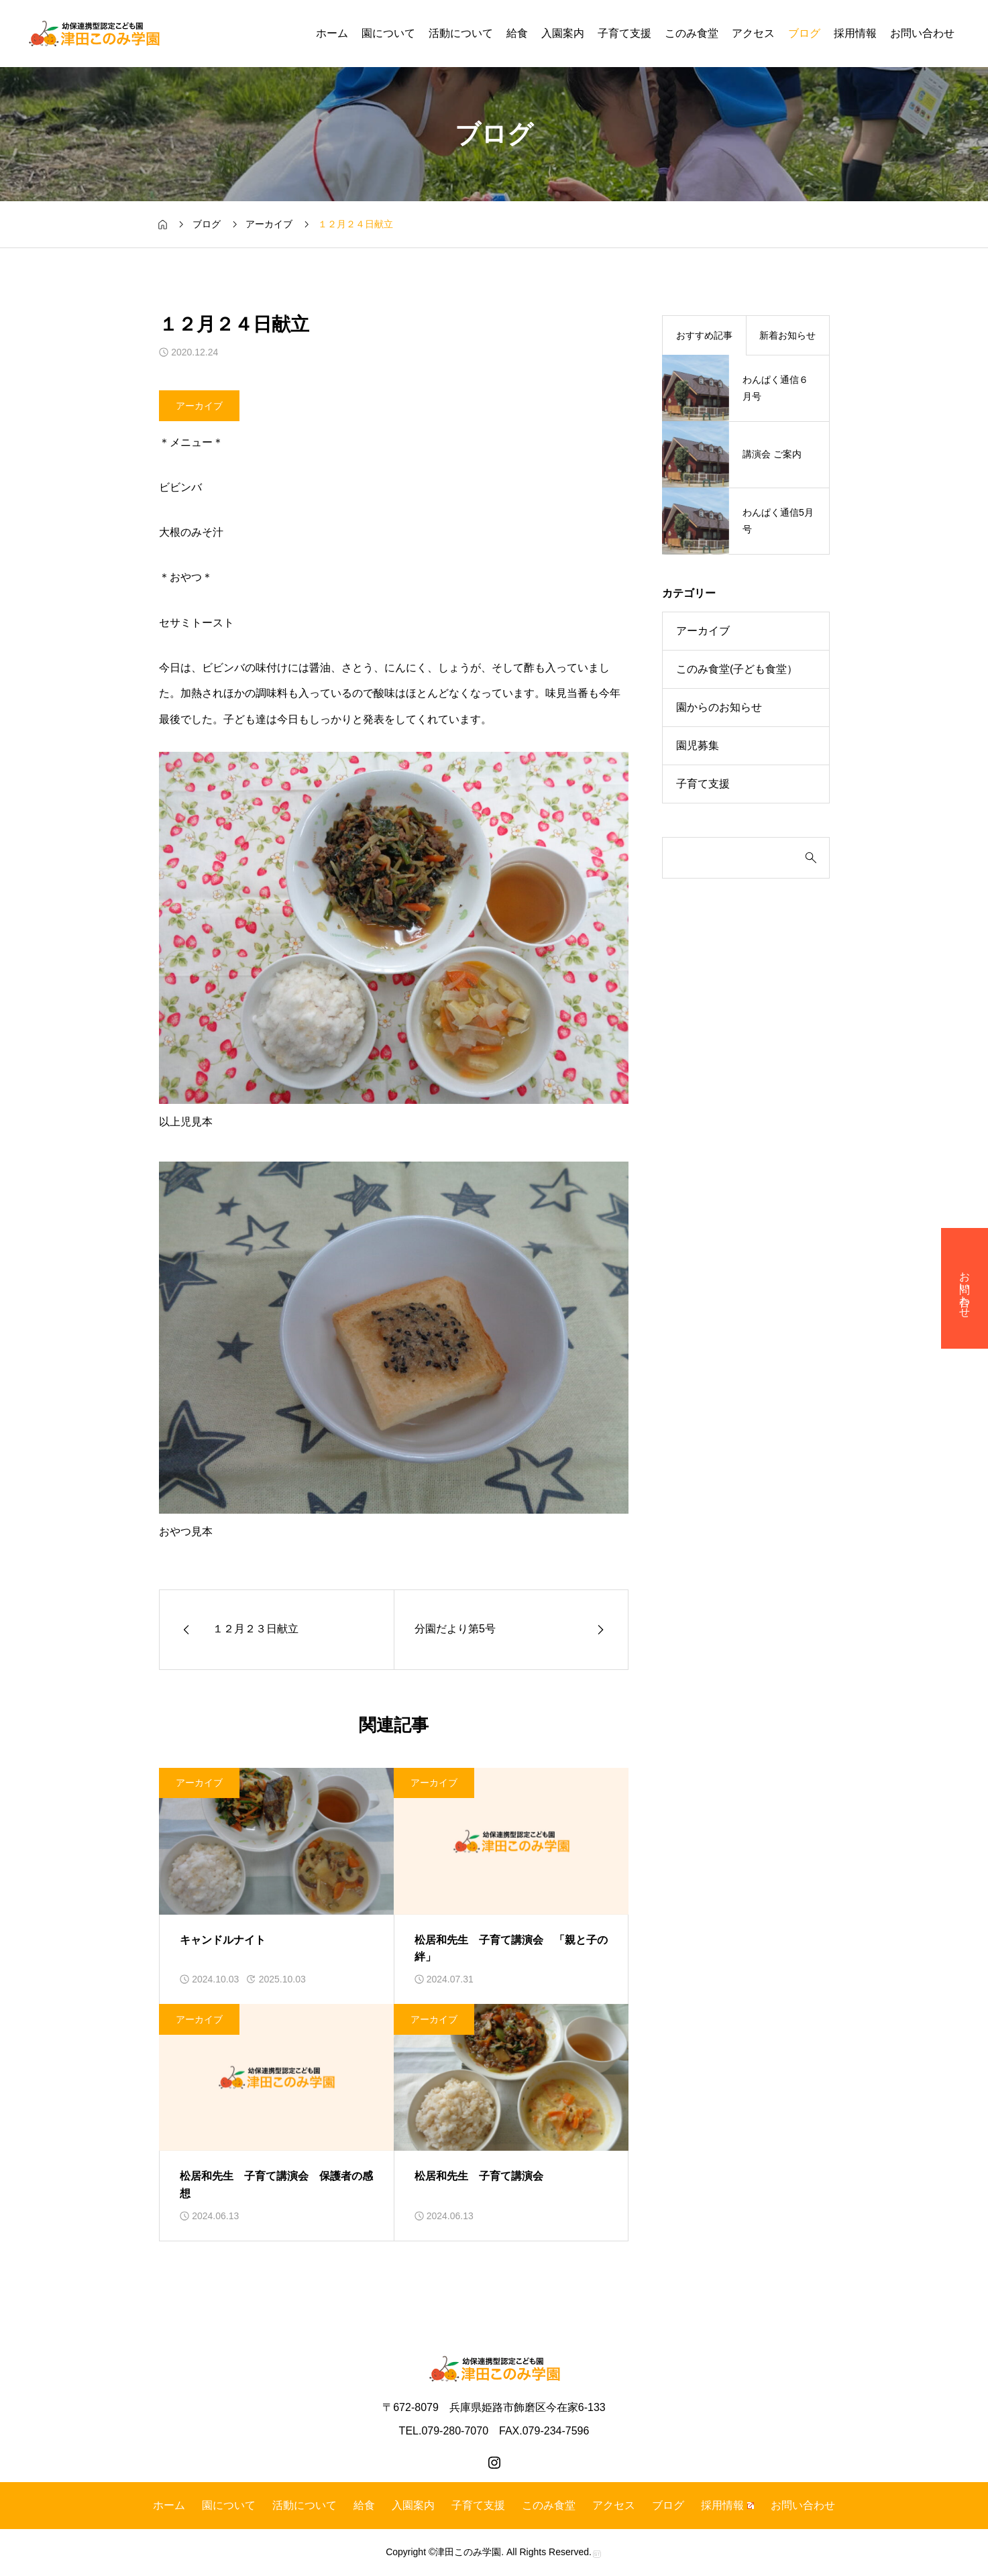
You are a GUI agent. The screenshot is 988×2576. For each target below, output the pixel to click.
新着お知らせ (787, 335)
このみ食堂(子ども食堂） (737, 669)
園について (388, 33)
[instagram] (494, 2463)
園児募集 (697, 745)
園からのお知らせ (719, 707)
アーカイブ (199, 405)
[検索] (736, 858)
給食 (517, 33)
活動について (461, 33)
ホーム (332, 33)
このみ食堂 (691, 33)
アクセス (753, 33)
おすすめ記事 (703, 335)
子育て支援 (624, 33)
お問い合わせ (922, 33)
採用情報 (855, 33)
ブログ (804, 33)
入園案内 (562, 33)
